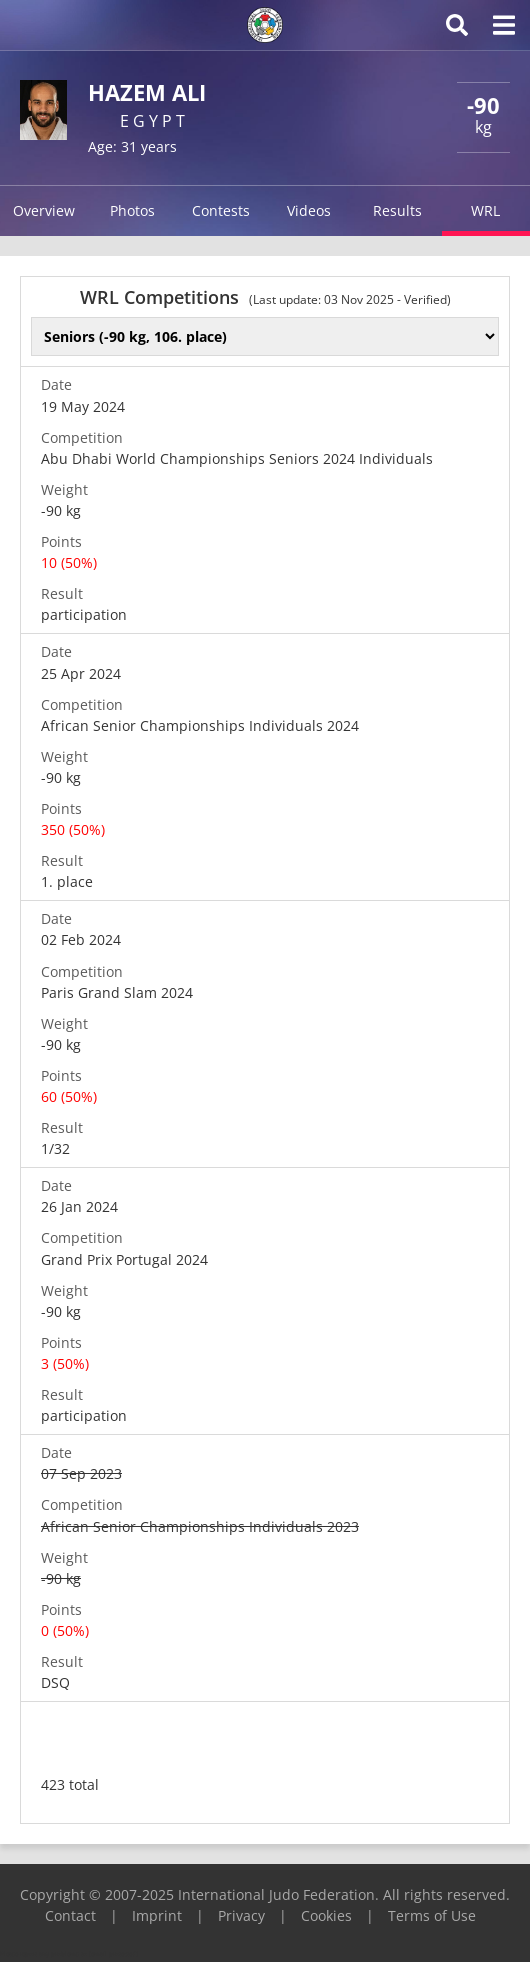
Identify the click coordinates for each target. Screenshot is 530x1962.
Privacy (241, 1915)
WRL (485, 210)
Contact (70, 1915)
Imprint (157, 1915)
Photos (132, 210)
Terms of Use (432, 1915)
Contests (221, 210)
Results (397, 210)
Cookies (326, 1915)
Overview (44, 210)
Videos (309, 210)
